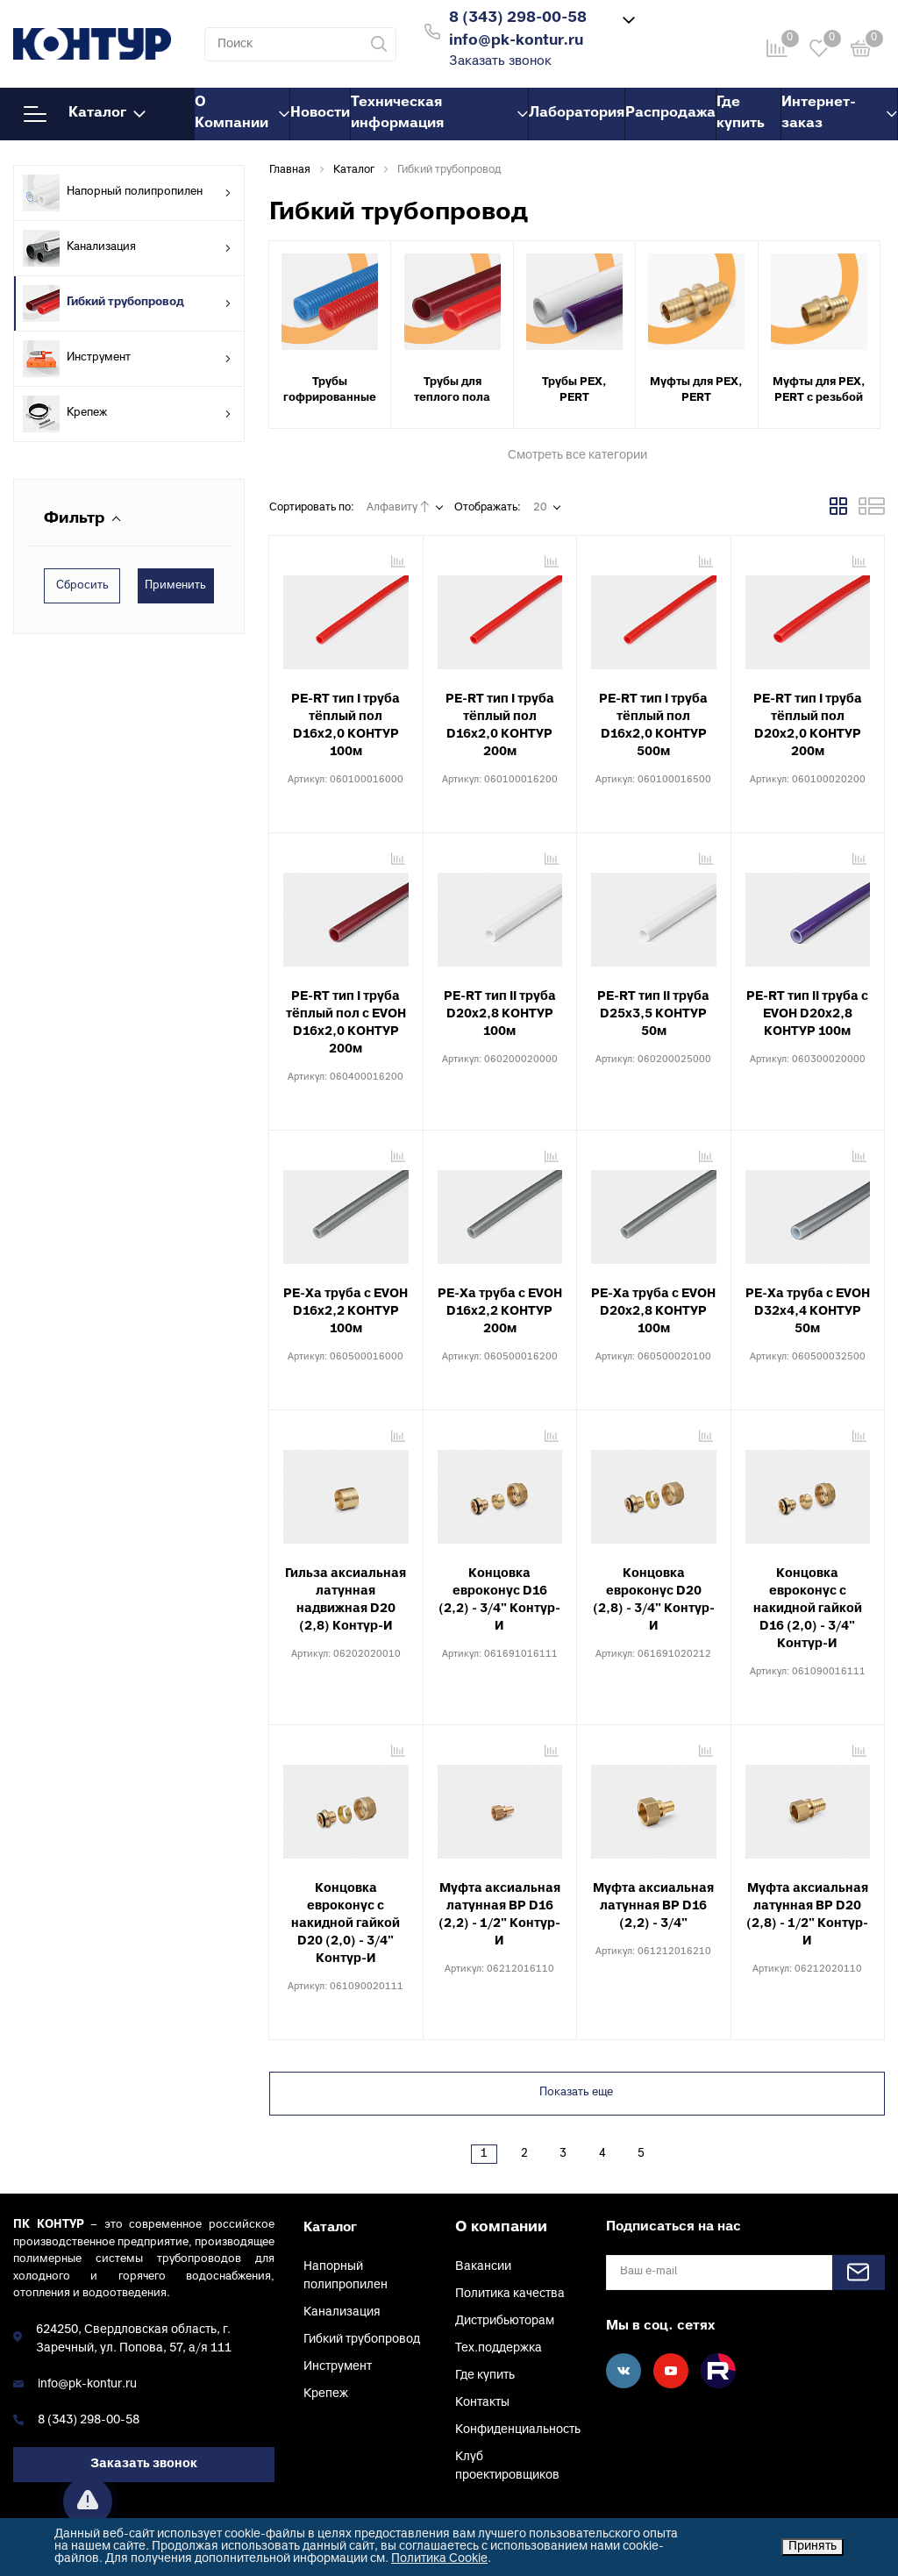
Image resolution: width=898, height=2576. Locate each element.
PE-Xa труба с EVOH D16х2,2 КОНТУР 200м (500, 1311)
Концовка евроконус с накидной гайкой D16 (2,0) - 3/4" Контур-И (807, 1609)
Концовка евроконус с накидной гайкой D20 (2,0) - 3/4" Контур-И (345, 1924)
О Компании (242, 113)
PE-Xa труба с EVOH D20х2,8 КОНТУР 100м (653, 1311)
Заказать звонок (500, 62)
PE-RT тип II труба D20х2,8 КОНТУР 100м (500, 1014)
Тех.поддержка (498, 2348)
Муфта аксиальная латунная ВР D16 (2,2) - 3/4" (653, 1906)
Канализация (127, 248)
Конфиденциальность (518, 2430)
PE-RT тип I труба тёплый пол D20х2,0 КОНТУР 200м (807, 726)
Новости (320, 113)
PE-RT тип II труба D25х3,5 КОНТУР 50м (653, 1014)
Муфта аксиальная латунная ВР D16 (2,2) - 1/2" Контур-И (499, 1915)
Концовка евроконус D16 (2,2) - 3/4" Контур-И (499, 1600)
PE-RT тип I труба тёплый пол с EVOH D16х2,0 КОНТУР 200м (346, 1023)
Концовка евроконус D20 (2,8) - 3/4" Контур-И (654, 1600)
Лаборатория (576, 113)
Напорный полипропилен (127, 193)
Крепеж (127, 414)
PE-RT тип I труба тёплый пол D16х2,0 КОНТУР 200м (499, 726)
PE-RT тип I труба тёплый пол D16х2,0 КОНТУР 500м (653, 726)
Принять (812, 2546)
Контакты (482, 2402)
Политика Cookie (439, 2559)
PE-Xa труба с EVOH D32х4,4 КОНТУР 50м (807, 1311)
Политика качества (510, 2294)
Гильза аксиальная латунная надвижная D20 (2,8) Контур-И (345, 1600)
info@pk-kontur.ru (87, 2384)
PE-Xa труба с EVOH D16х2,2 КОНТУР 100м (345, 1311)
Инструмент (127, 358)
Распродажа (670, 113)
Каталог (85, 114)
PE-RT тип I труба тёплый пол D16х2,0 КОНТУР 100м (345, 726)
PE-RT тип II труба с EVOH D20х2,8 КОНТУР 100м (807, 1014)
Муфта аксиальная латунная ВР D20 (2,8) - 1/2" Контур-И (807, 1915)
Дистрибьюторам (504, 2321)
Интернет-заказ (839, 113)
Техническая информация (439, 113)
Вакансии (483, 2267)
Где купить (740, 113)
